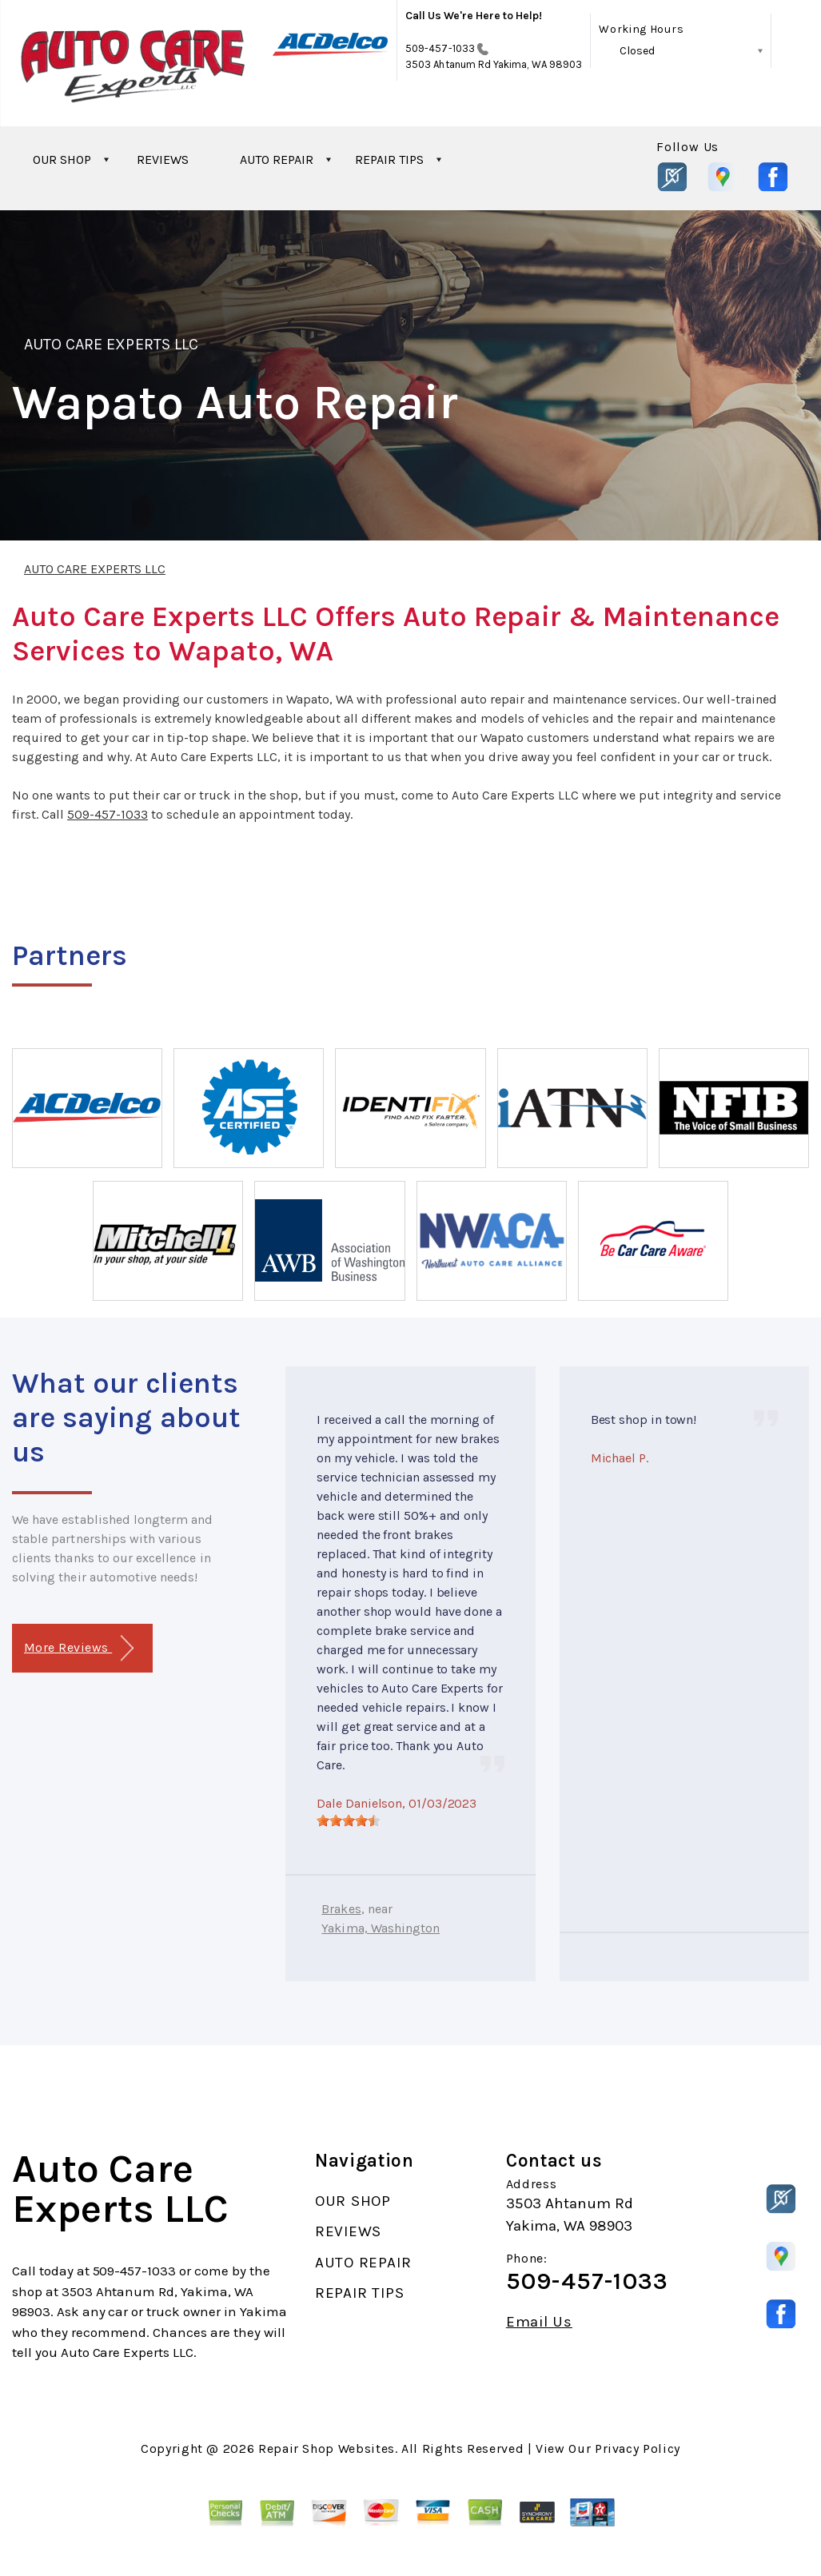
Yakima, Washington (380, 1928)
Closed (637, 51)
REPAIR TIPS (389, 159)
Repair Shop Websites (326, 2448)
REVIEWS (163, 159)
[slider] (349, 1820)
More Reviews (79, 1648)
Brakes (341, 1908)
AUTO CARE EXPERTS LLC (111, 344)
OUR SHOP (62, 159)
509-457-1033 (440, 48)
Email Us (539, 2322)
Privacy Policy (637, 2448)
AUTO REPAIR (276, 159)
